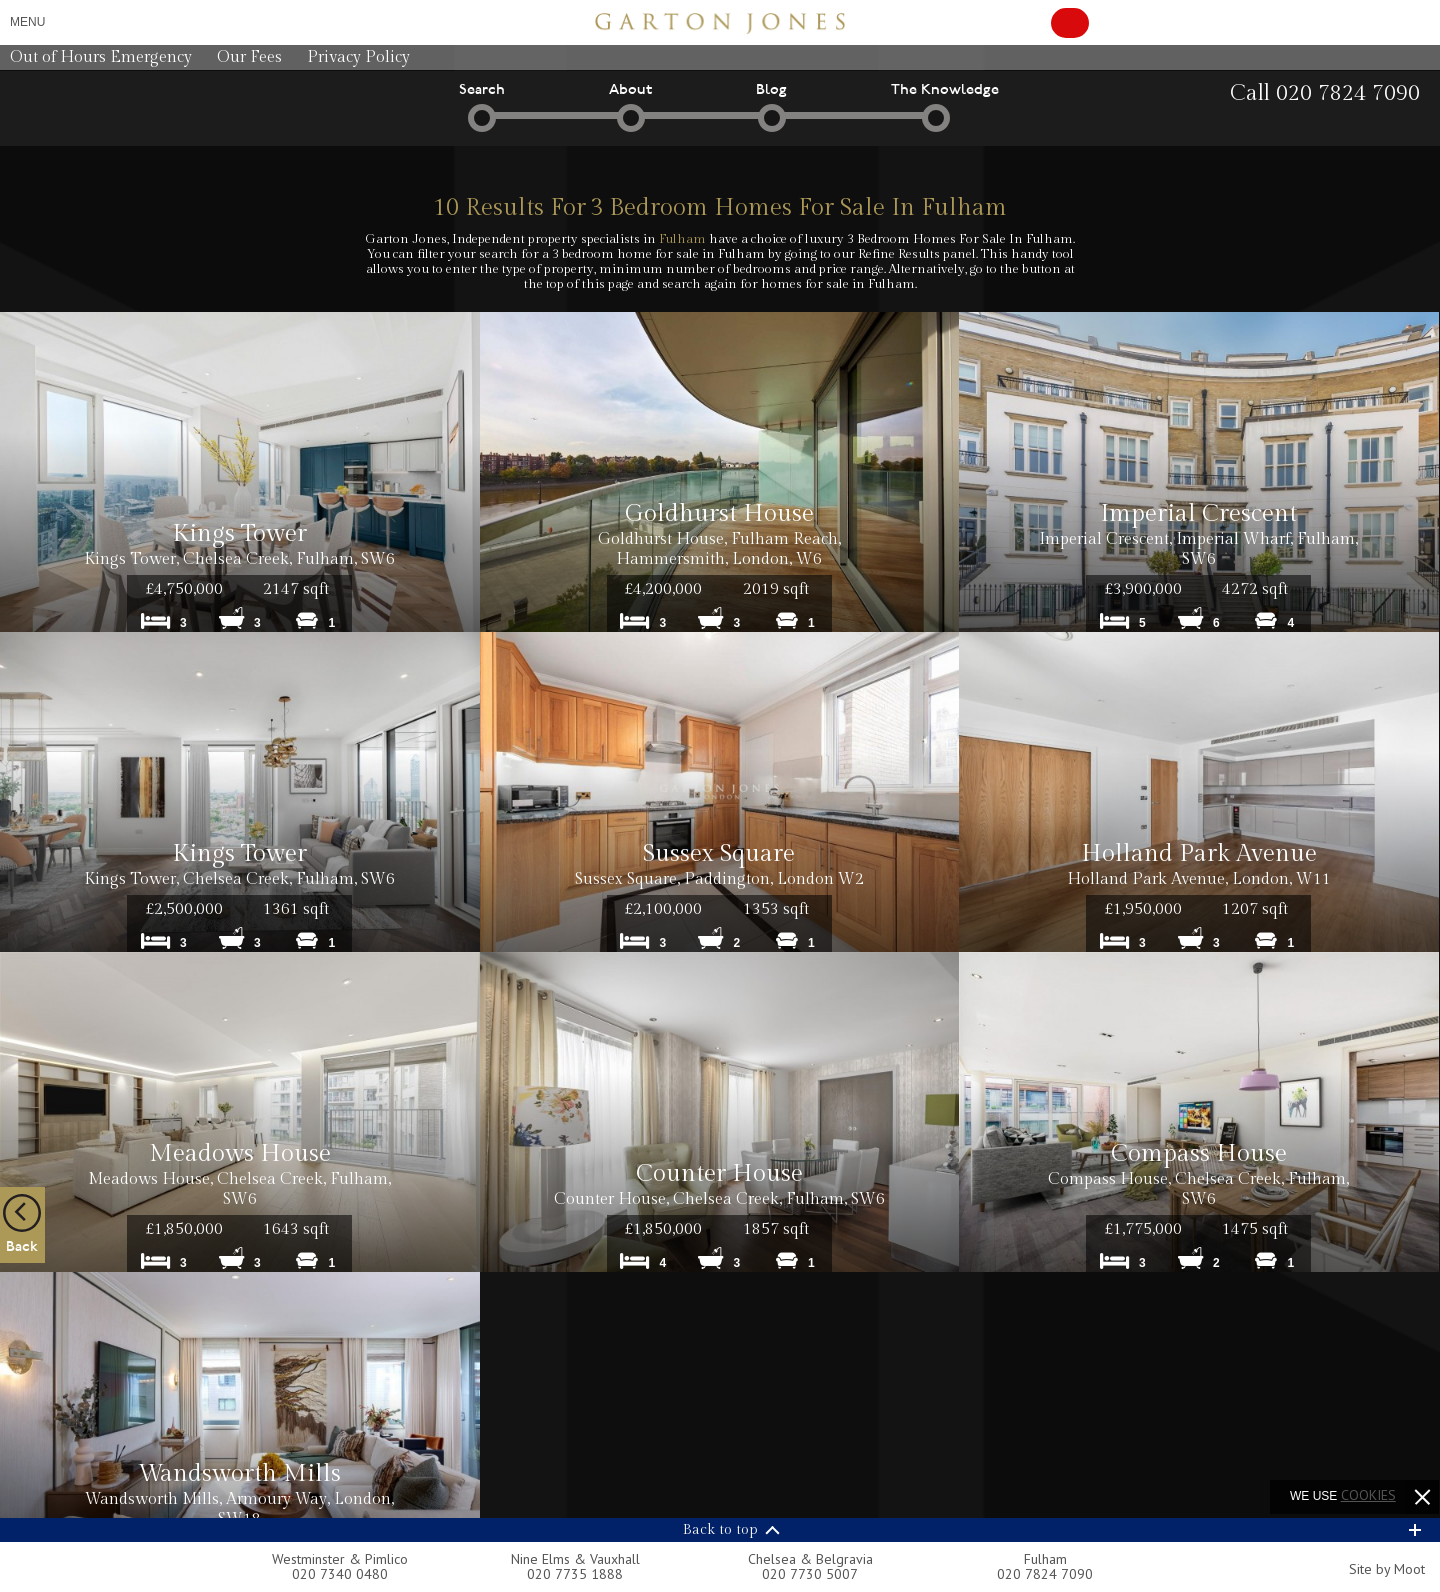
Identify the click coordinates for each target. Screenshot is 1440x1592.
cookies (1368, 1495)
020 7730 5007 (810, 1574)
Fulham (682, 239)
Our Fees (249, 57)
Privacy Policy (358, 57)
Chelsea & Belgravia (810, 1559)
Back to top (720, 1530)
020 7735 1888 (575, 1574)
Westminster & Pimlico (340, 1559)
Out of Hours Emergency (101, 57)
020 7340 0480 (340, 1574)
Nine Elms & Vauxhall (575, 1559)
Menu (27, 22)
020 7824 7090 (1045, 1574)
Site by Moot (1387, 1569)
